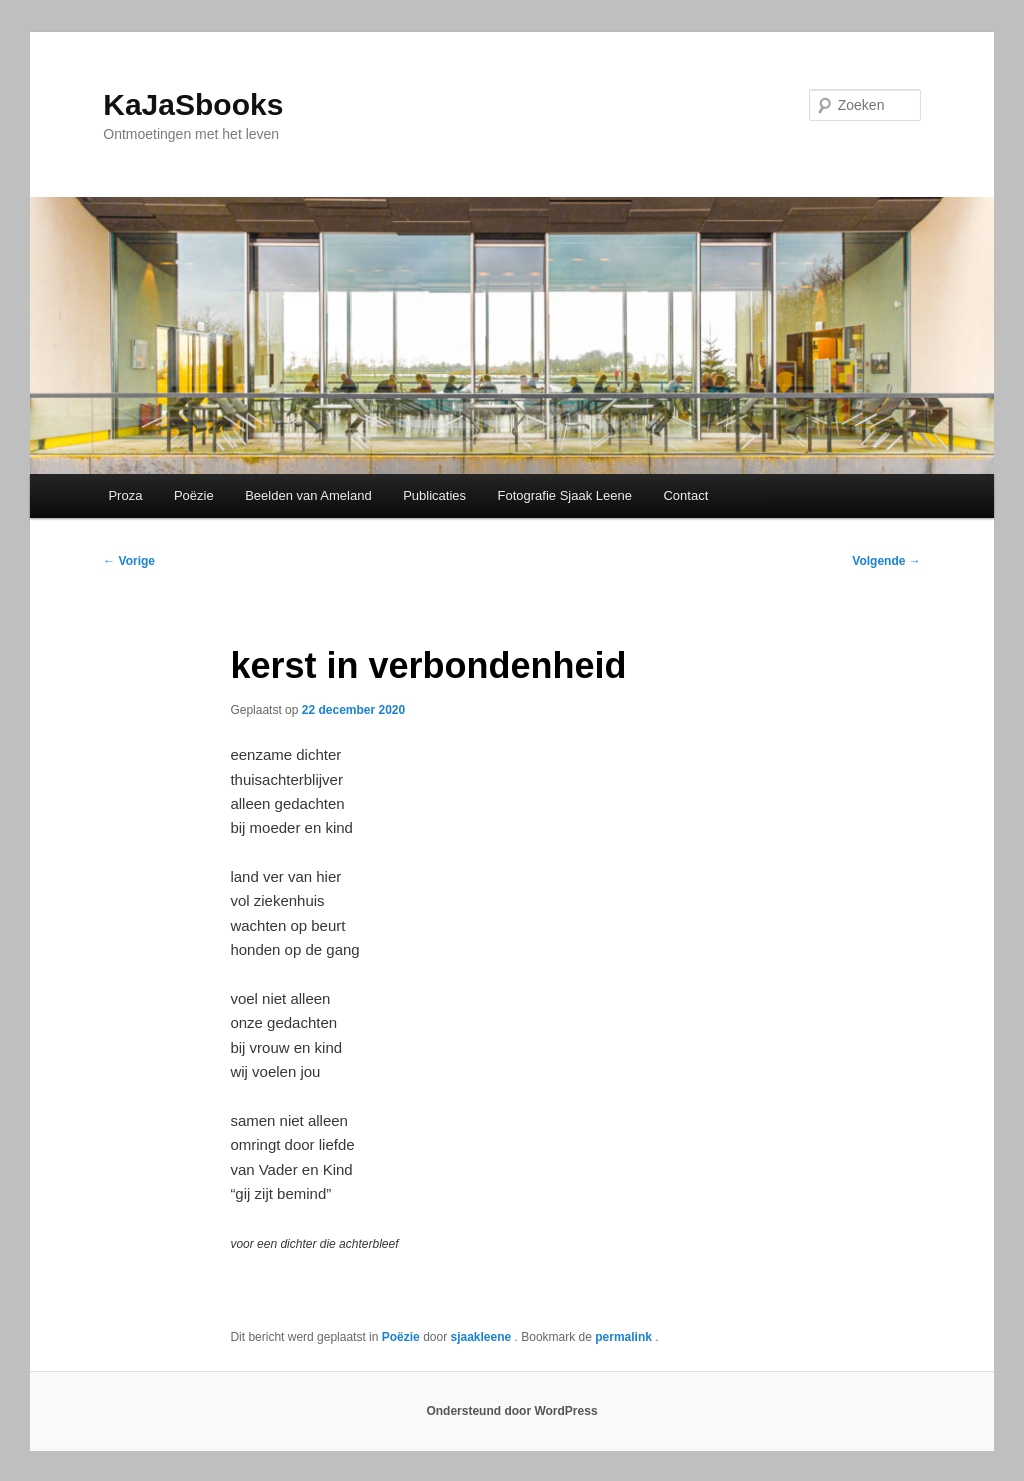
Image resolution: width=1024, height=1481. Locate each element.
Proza (125, 495)
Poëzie (194, 495)
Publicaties (434, 495)
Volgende (886, 561)
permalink (625, 1337)
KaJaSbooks (193, 104)
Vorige (129, 561)
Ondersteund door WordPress (511, 1411)
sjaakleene (482, 1337)
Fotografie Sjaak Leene (565, 495)
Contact (685, 495)
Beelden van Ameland (308, 495)
